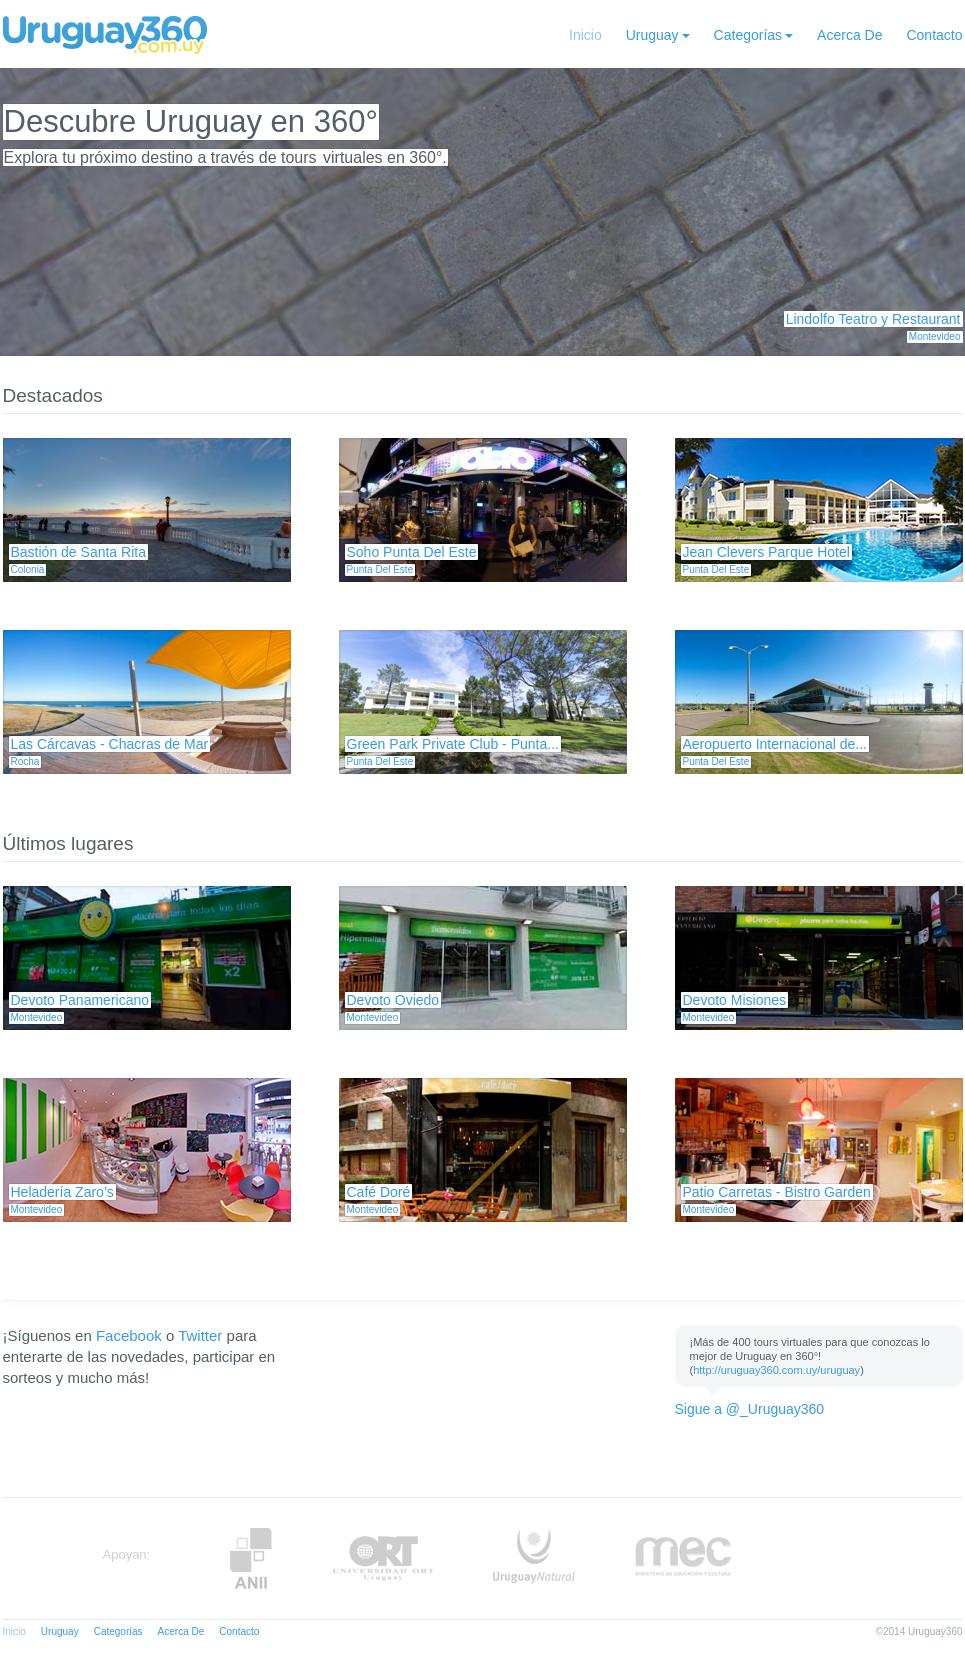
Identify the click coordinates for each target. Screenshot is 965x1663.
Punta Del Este (380, 569)
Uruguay (652, 35)
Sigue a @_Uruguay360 (750, 1409)
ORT (382, 1558)
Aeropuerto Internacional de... (775, 744)
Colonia (28, 569)
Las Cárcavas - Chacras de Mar (110, 744)
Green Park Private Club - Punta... (453, 744)
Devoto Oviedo (393, 1000)
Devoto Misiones (735, 1000)
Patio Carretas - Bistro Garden (777, 1192)
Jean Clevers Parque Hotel (766, 552)
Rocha (25, 761)
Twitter (200, 1335)
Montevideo (935, 336)
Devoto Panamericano (80, 1000)
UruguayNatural (534, 1558)
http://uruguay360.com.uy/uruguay (776, 1370)
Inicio (585, 35)
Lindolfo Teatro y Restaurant (873, 319)
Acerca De (849, 35)
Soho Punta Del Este (412, 552)
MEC (683, 1558)
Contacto (934, 35)
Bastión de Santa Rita (78, 552)
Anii (251, 1558)
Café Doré (379, 1192)
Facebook (129, 1335)
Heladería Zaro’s (62, 1192)
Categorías (748, 35)
